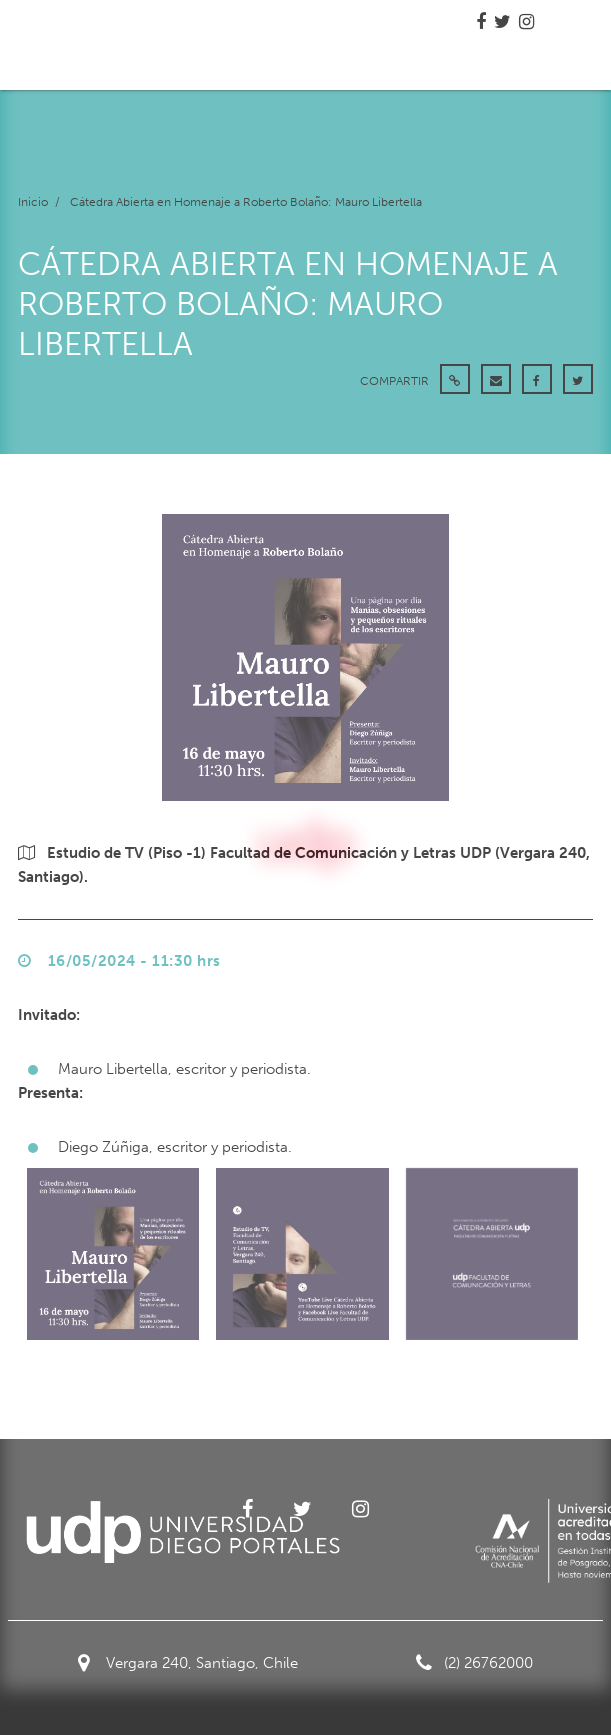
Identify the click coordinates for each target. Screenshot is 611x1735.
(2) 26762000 (474, 1663)
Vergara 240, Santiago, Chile (188, 1663)
